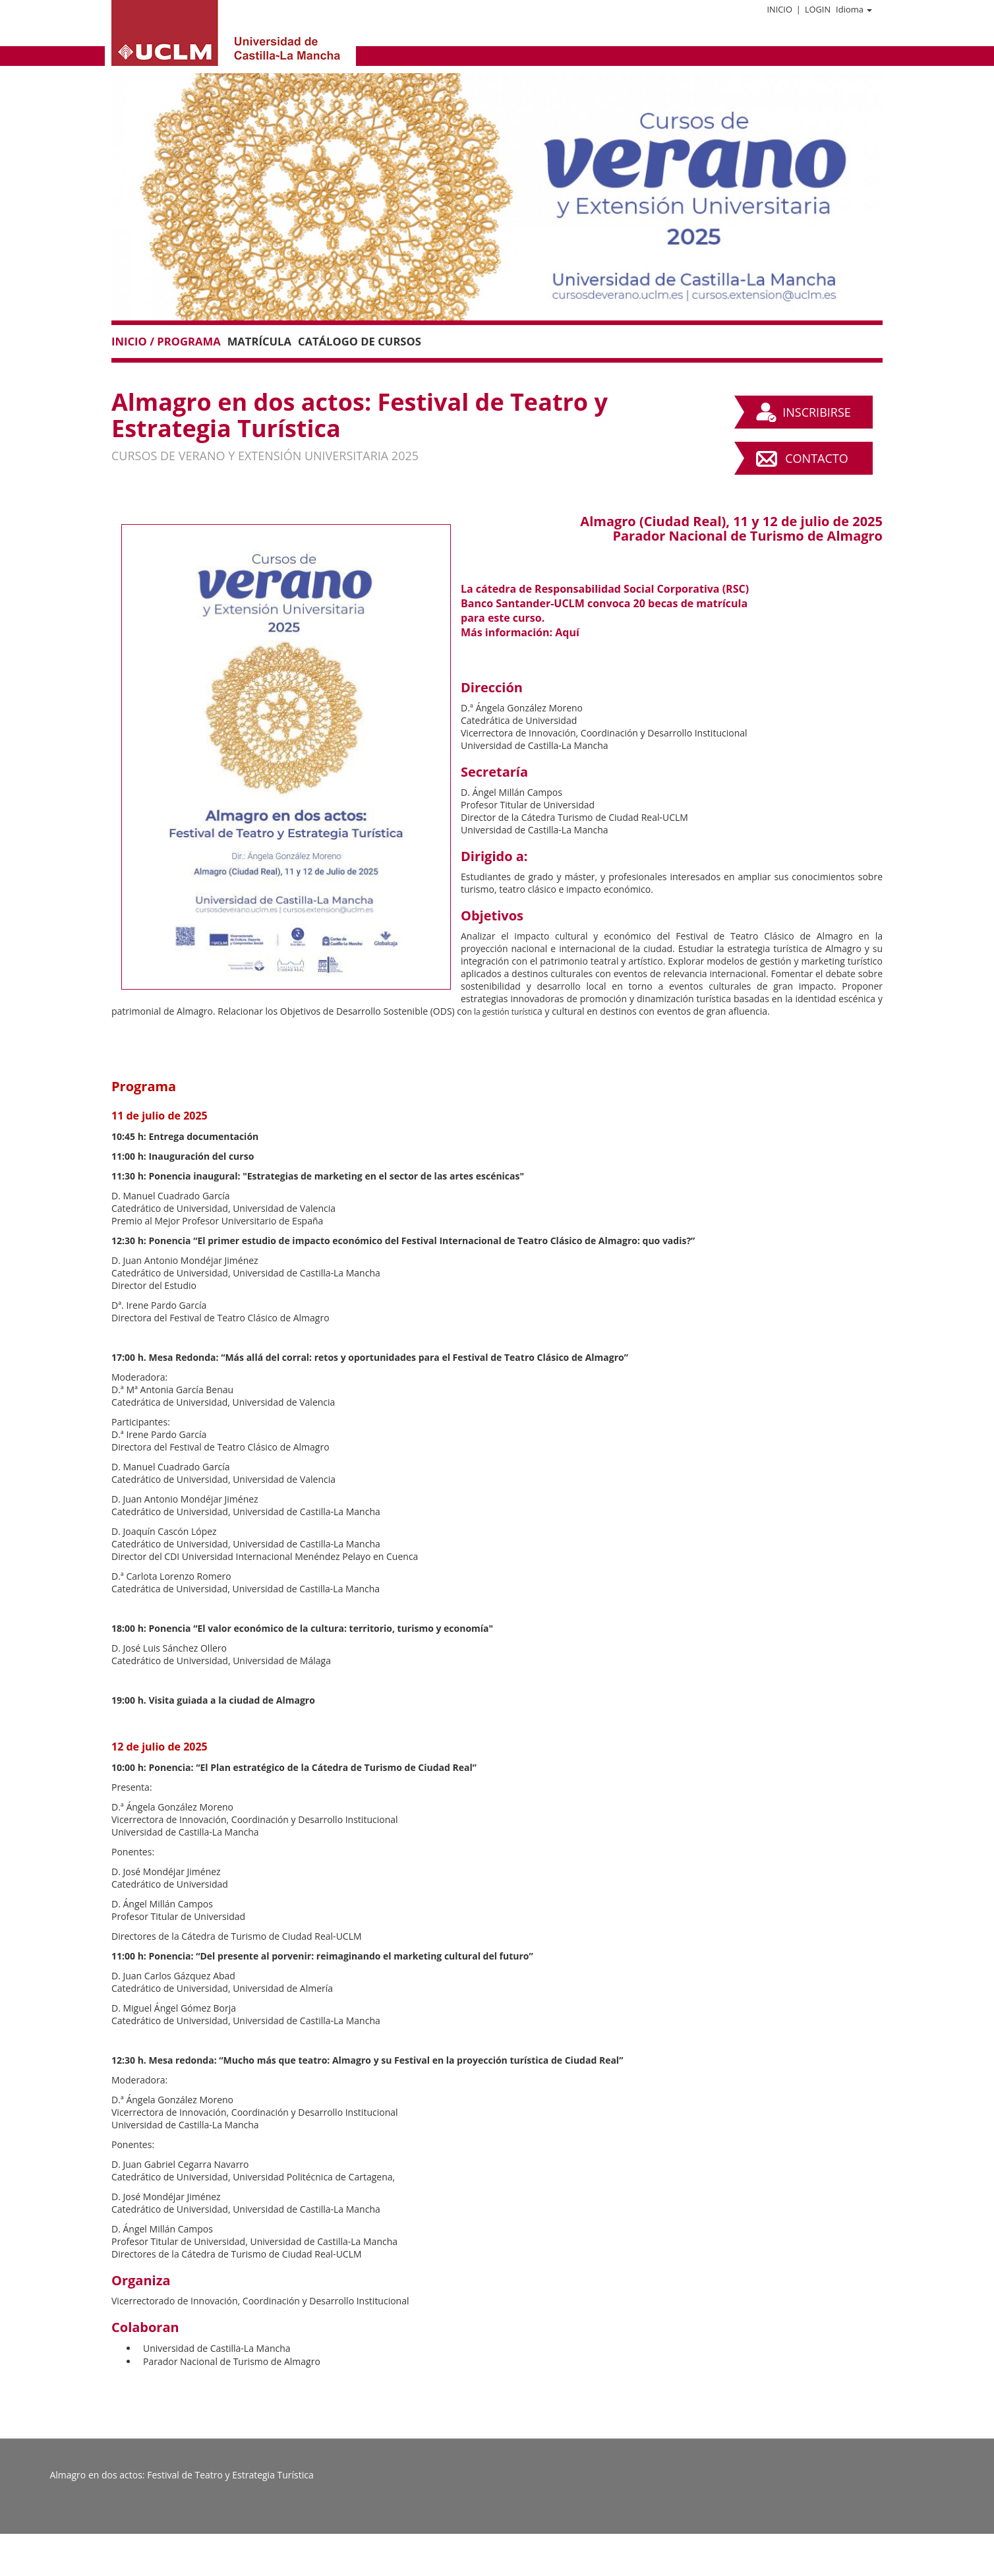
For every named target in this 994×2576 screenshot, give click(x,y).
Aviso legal (373, 2564)
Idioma (854, 9)
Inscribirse (816, 412)
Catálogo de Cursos (359, 341)
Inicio (779, 9)
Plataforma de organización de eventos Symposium (504, 2564)
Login (818, 9)
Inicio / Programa (166, 341)
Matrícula (259, 341)
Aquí (567, 632)
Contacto (816, 458)
